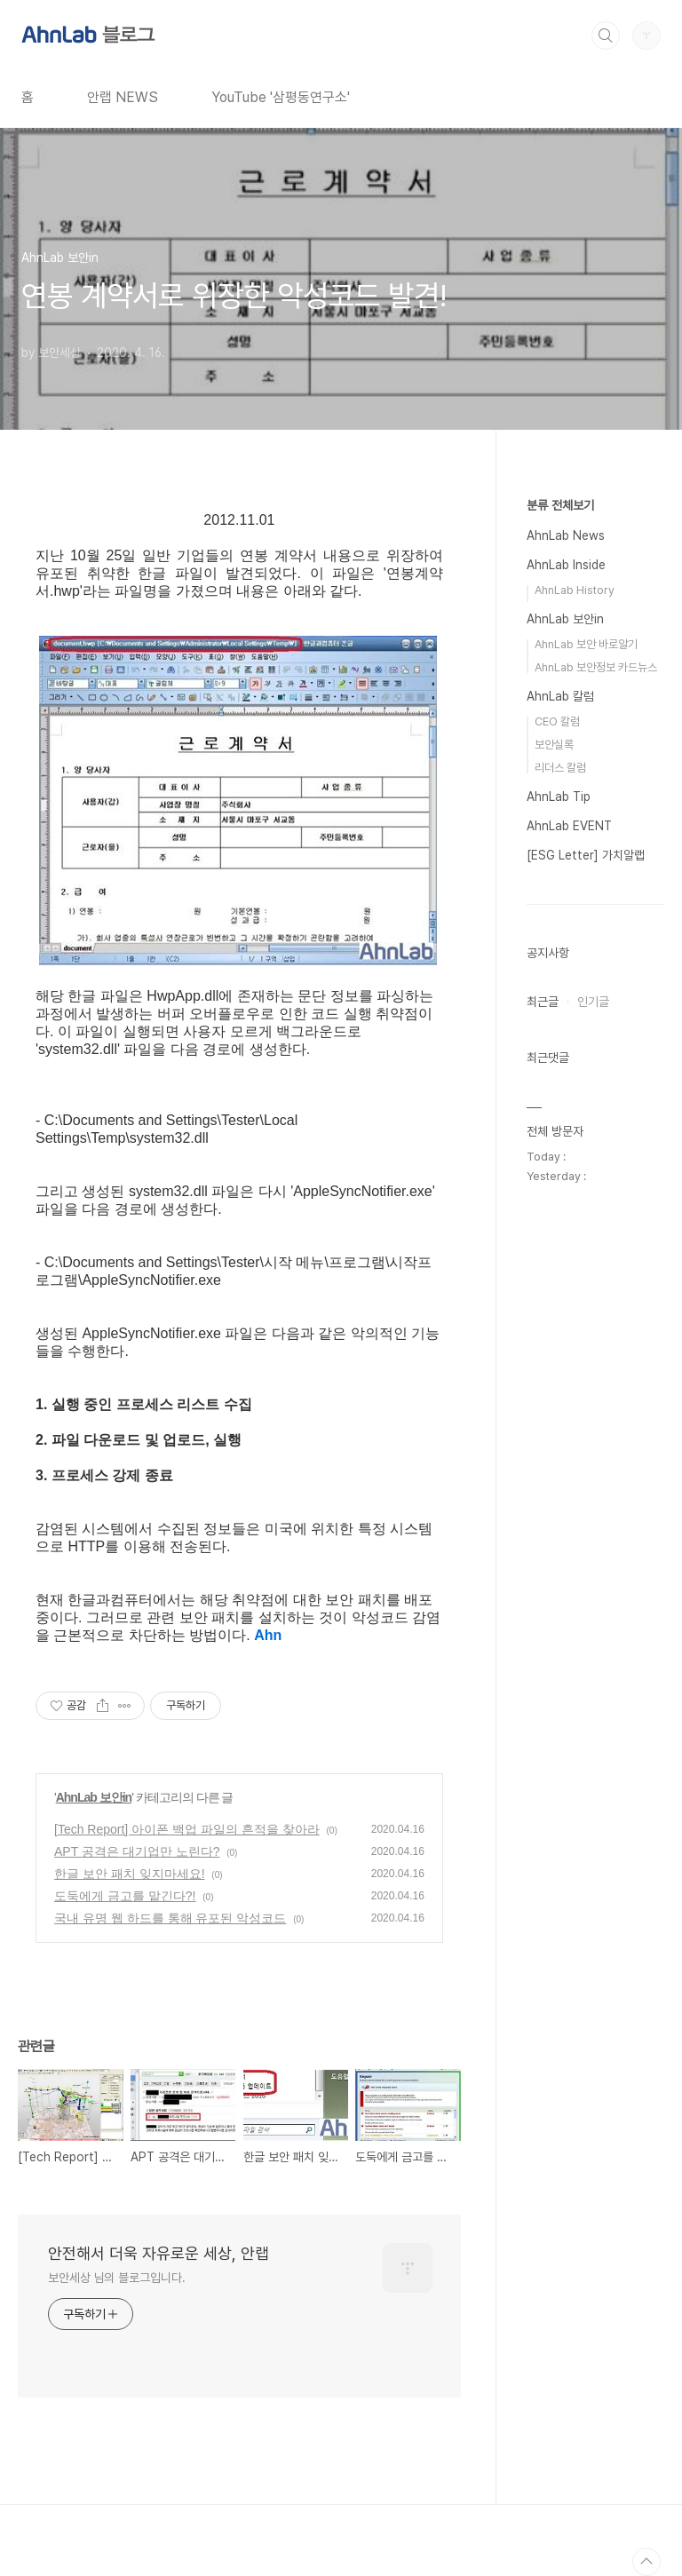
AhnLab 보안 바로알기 (586, 644)
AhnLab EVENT (569, 826)
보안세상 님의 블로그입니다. (117, 2278)
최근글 (543, 1002)
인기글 (593, 1002)
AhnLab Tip (559, 796)
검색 (605, 35)
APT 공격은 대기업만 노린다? (136, 1851)
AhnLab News (566, 535)
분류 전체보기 (560, 505)
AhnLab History (575, 590)
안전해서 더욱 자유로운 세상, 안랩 (158, 2253)
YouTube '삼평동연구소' (280, 97)
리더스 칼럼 (560, 767)
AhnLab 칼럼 (560, 696)
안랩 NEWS (122, 97)
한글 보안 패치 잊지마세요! (129, 1874)
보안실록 (554, 744)
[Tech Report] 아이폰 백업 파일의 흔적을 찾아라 (187, 1829)
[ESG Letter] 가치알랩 (586, 855)
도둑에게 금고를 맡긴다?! (124, 1896)
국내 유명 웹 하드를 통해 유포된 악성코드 (170, 1918)
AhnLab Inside (566, 565)
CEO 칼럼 (557, 721)
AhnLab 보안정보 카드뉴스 (596, 667)
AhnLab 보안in (93, 1797)
